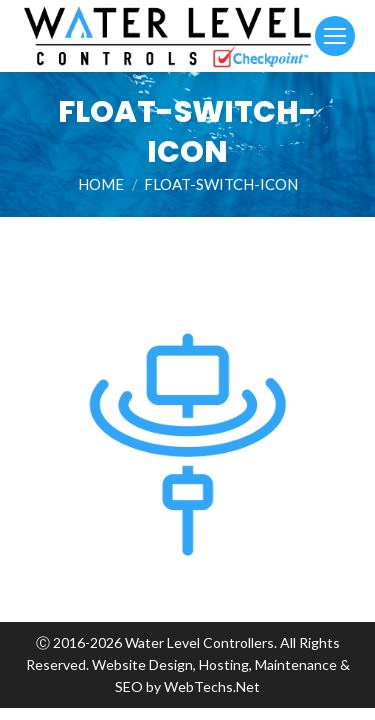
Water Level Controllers (199, 642)
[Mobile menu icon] (335, 36)
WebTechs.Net (212, 686)
